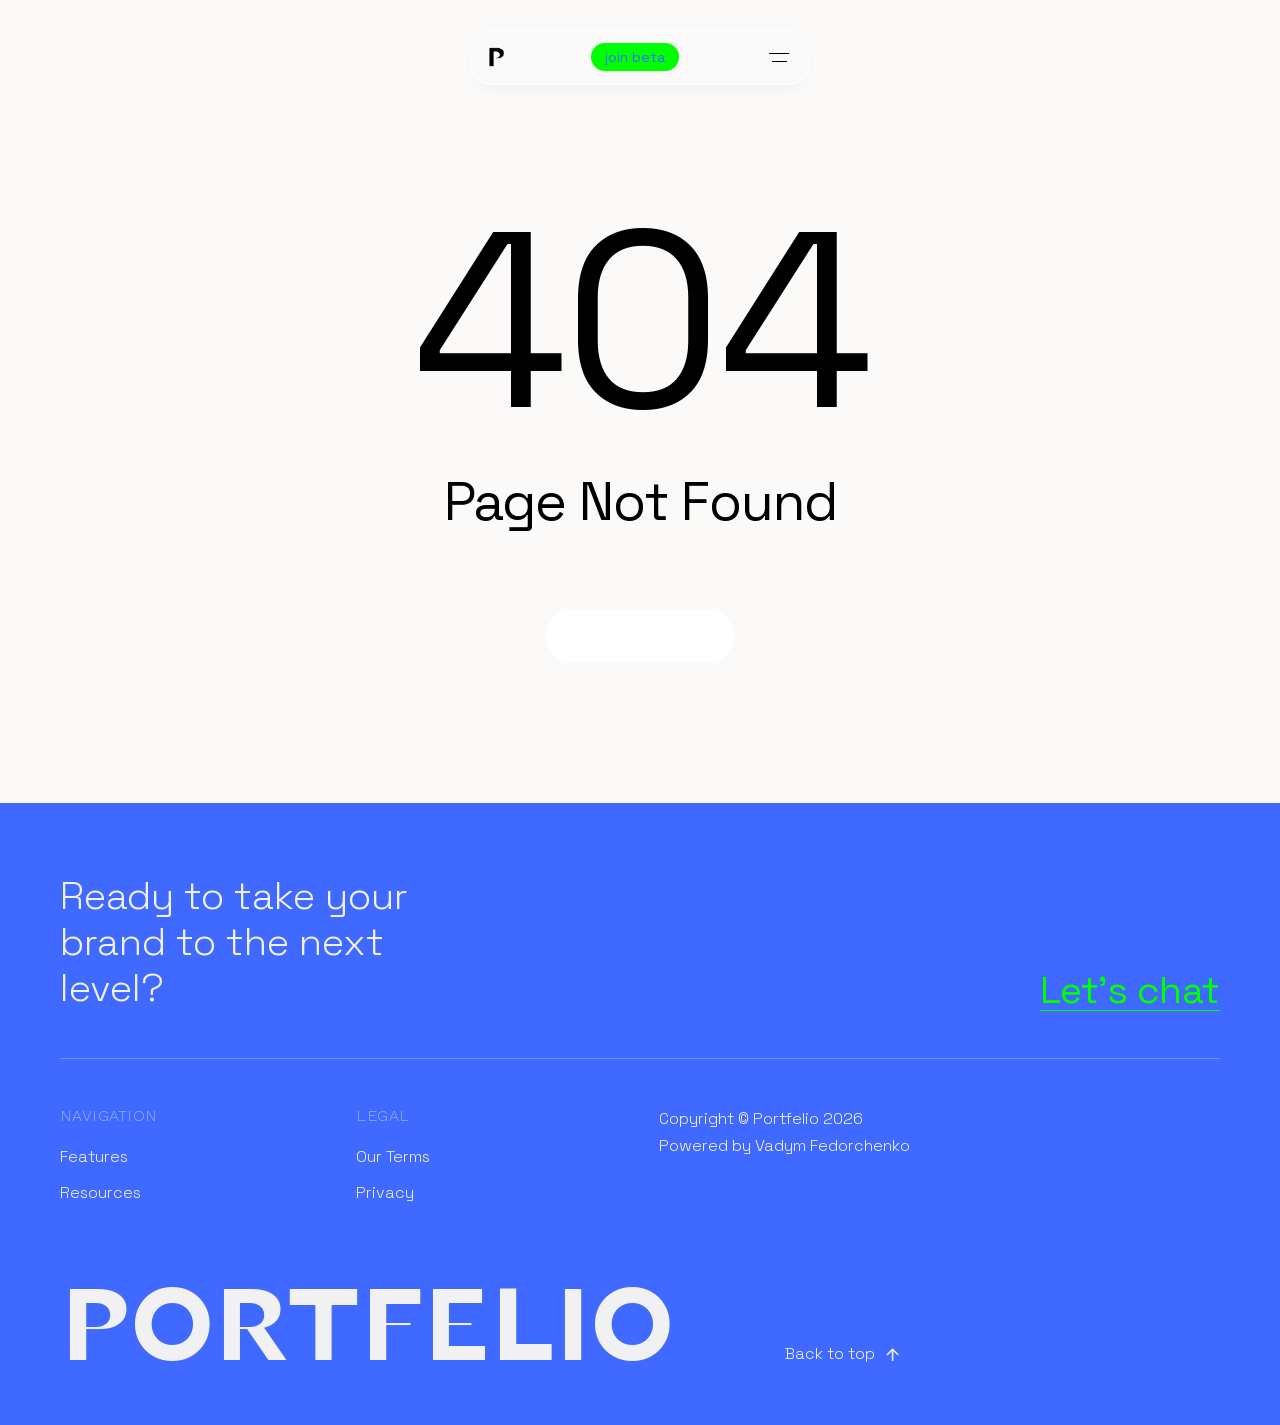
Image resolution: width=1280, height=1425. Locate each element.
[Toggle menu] (779, 57)
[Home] (496, 57)
